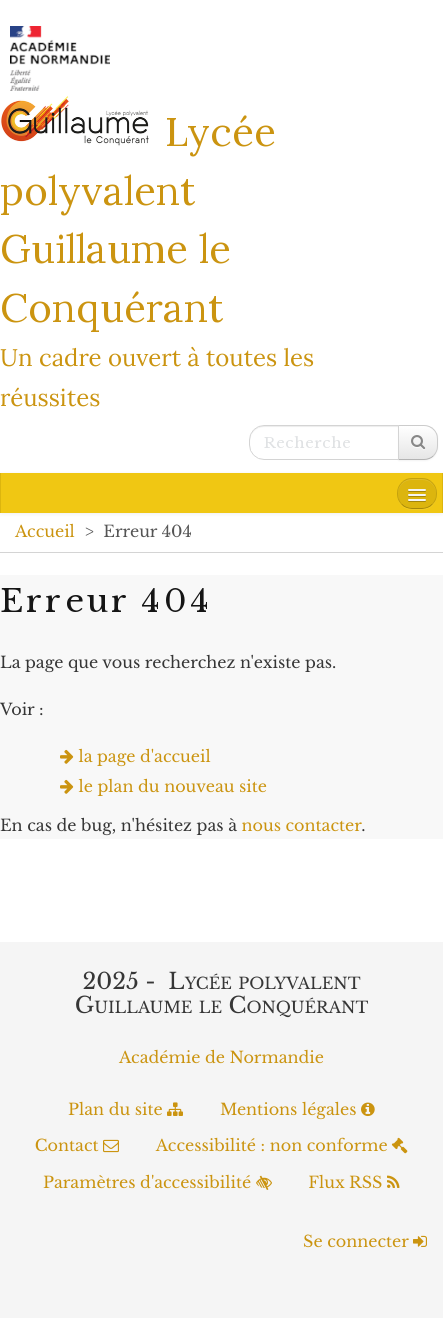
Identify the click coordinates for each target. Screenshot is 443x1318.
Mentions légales (297, 1110)
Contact (77, 1146)
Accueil (45, 532)
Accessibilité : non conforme (282, 1146)
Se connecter (365, 1242)
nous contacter (301, 826)
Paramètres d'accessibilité (157, 1183)
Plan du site (125, 1110)
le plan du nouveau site (173, 787)
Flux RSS (354, 1183)
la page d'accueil (145, 757)
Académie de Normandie (221, 1058)
